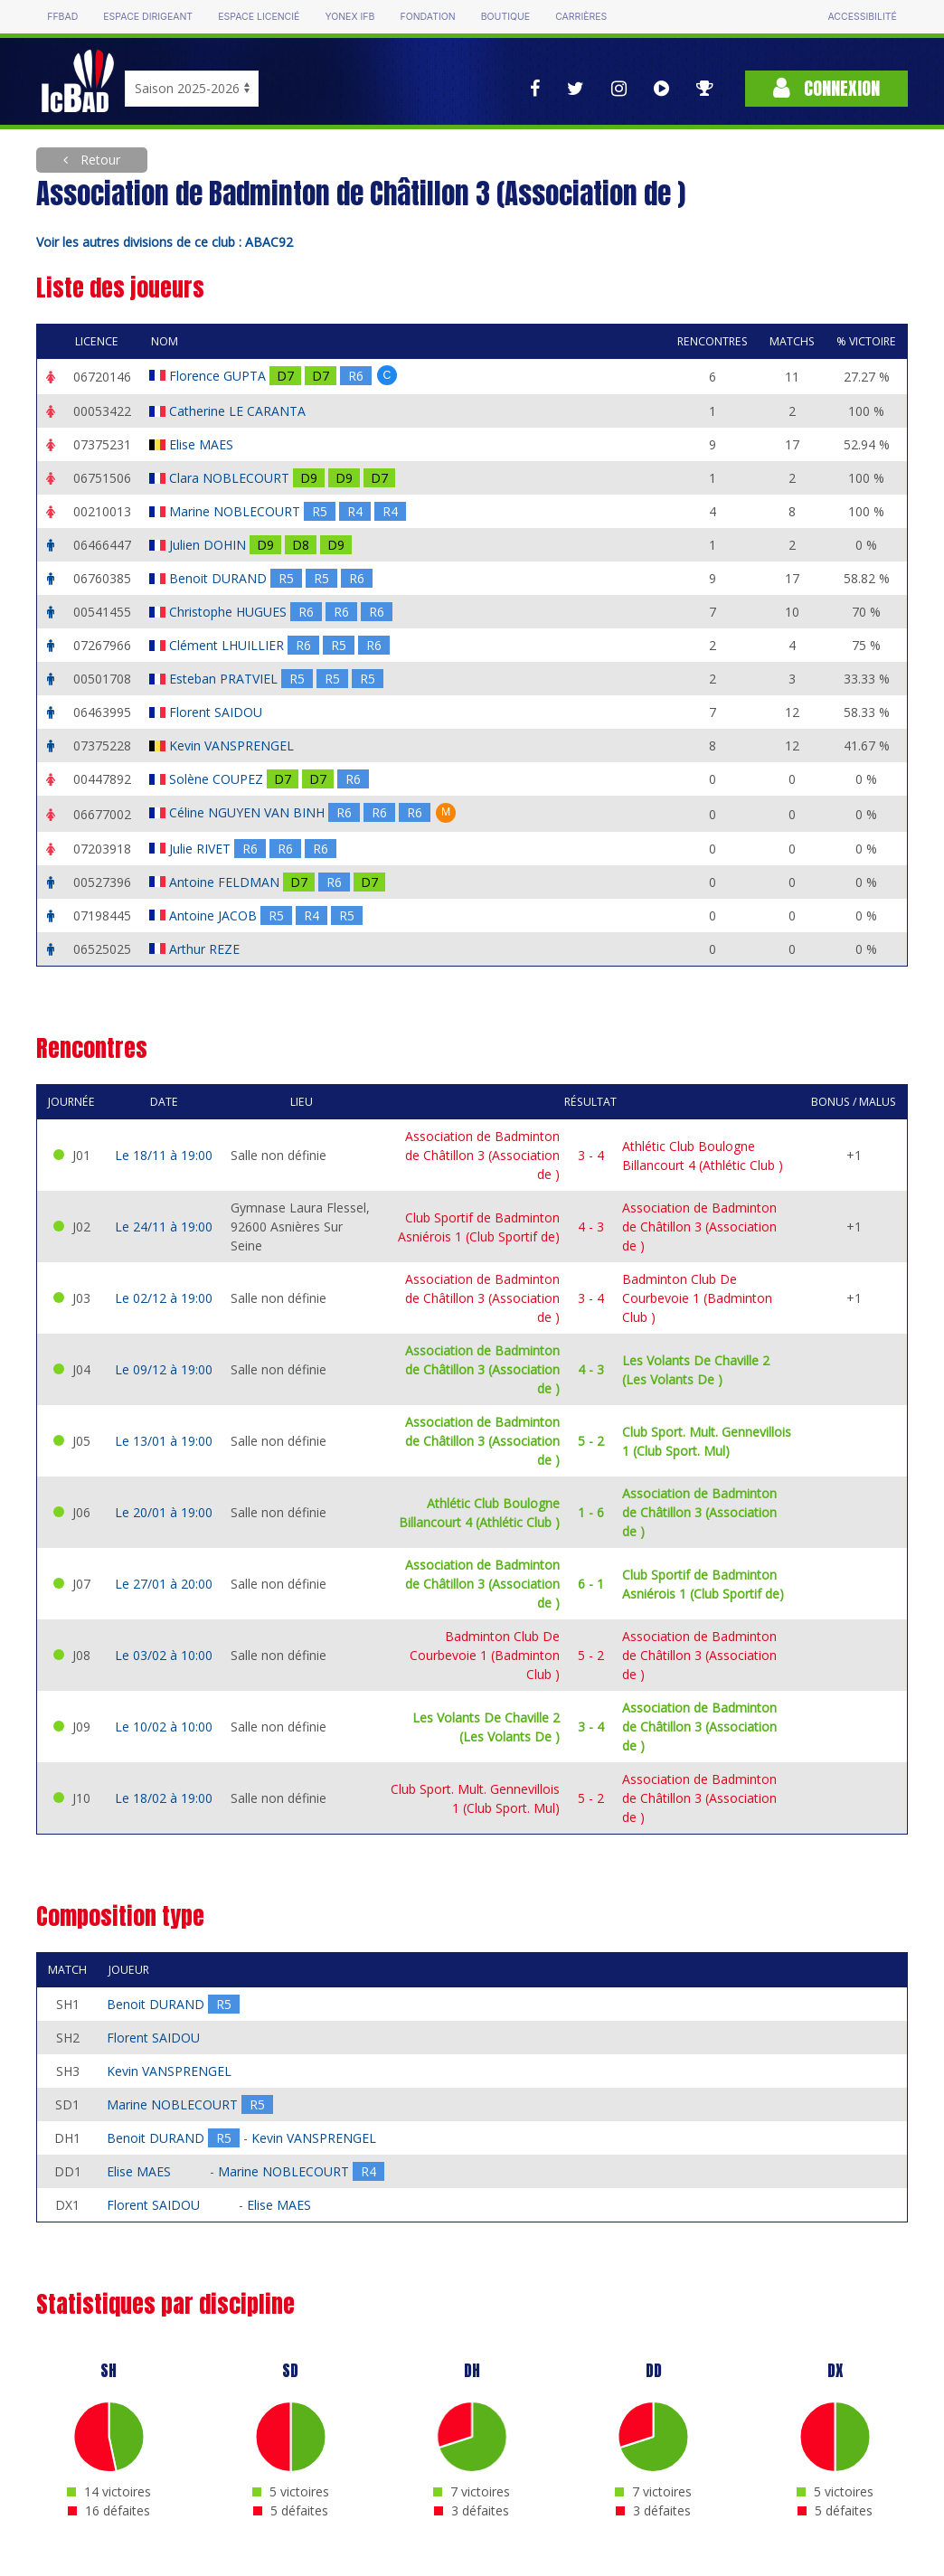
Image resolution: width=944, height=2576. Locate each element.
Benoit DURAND (219, 578)
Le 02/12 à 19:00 (163, 1298)
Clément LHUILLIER (228, 645)
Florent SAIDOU (217, 712)
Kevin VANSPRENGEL (233, 745)
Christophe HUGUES (229, 611)
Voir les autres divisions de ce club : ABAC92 (164, 241)
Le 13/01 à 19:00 (163, 1440)
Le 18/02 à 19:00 (163, 1798)
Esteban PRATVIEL (225, 678)
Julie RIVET (201, 848)
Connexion (826, 88)
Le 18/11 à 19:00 (163, 1155)
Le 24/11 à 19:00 (163, 1226)
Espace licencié (258, 17)
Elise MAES (203, 444)
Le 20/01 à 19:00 (163, 1512)
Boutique (505, 17)
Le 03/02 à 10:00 (163, 1655)
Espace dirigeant (148, 17)
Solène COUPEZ (218, 779)
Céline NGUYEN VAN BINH (248, 812)
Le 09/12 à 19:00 (163, 1369)
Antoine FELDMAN (226, 882)
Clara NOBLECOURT (231, 477)
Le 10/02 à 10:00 (163, 1726)
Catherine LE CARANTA (239, 411)
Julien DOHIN (209, 544)
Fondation (427, 17)
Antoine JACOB (214, 915)
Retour (98, 159)
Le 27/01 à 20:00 (163, 1583)
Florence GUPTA (219, 375)
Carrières (581, 17)
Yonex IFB (349, 17)
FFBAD (62, 17)
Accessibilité (861, 17)
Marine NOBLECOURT (236, 511)
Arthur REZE (206, 949)
